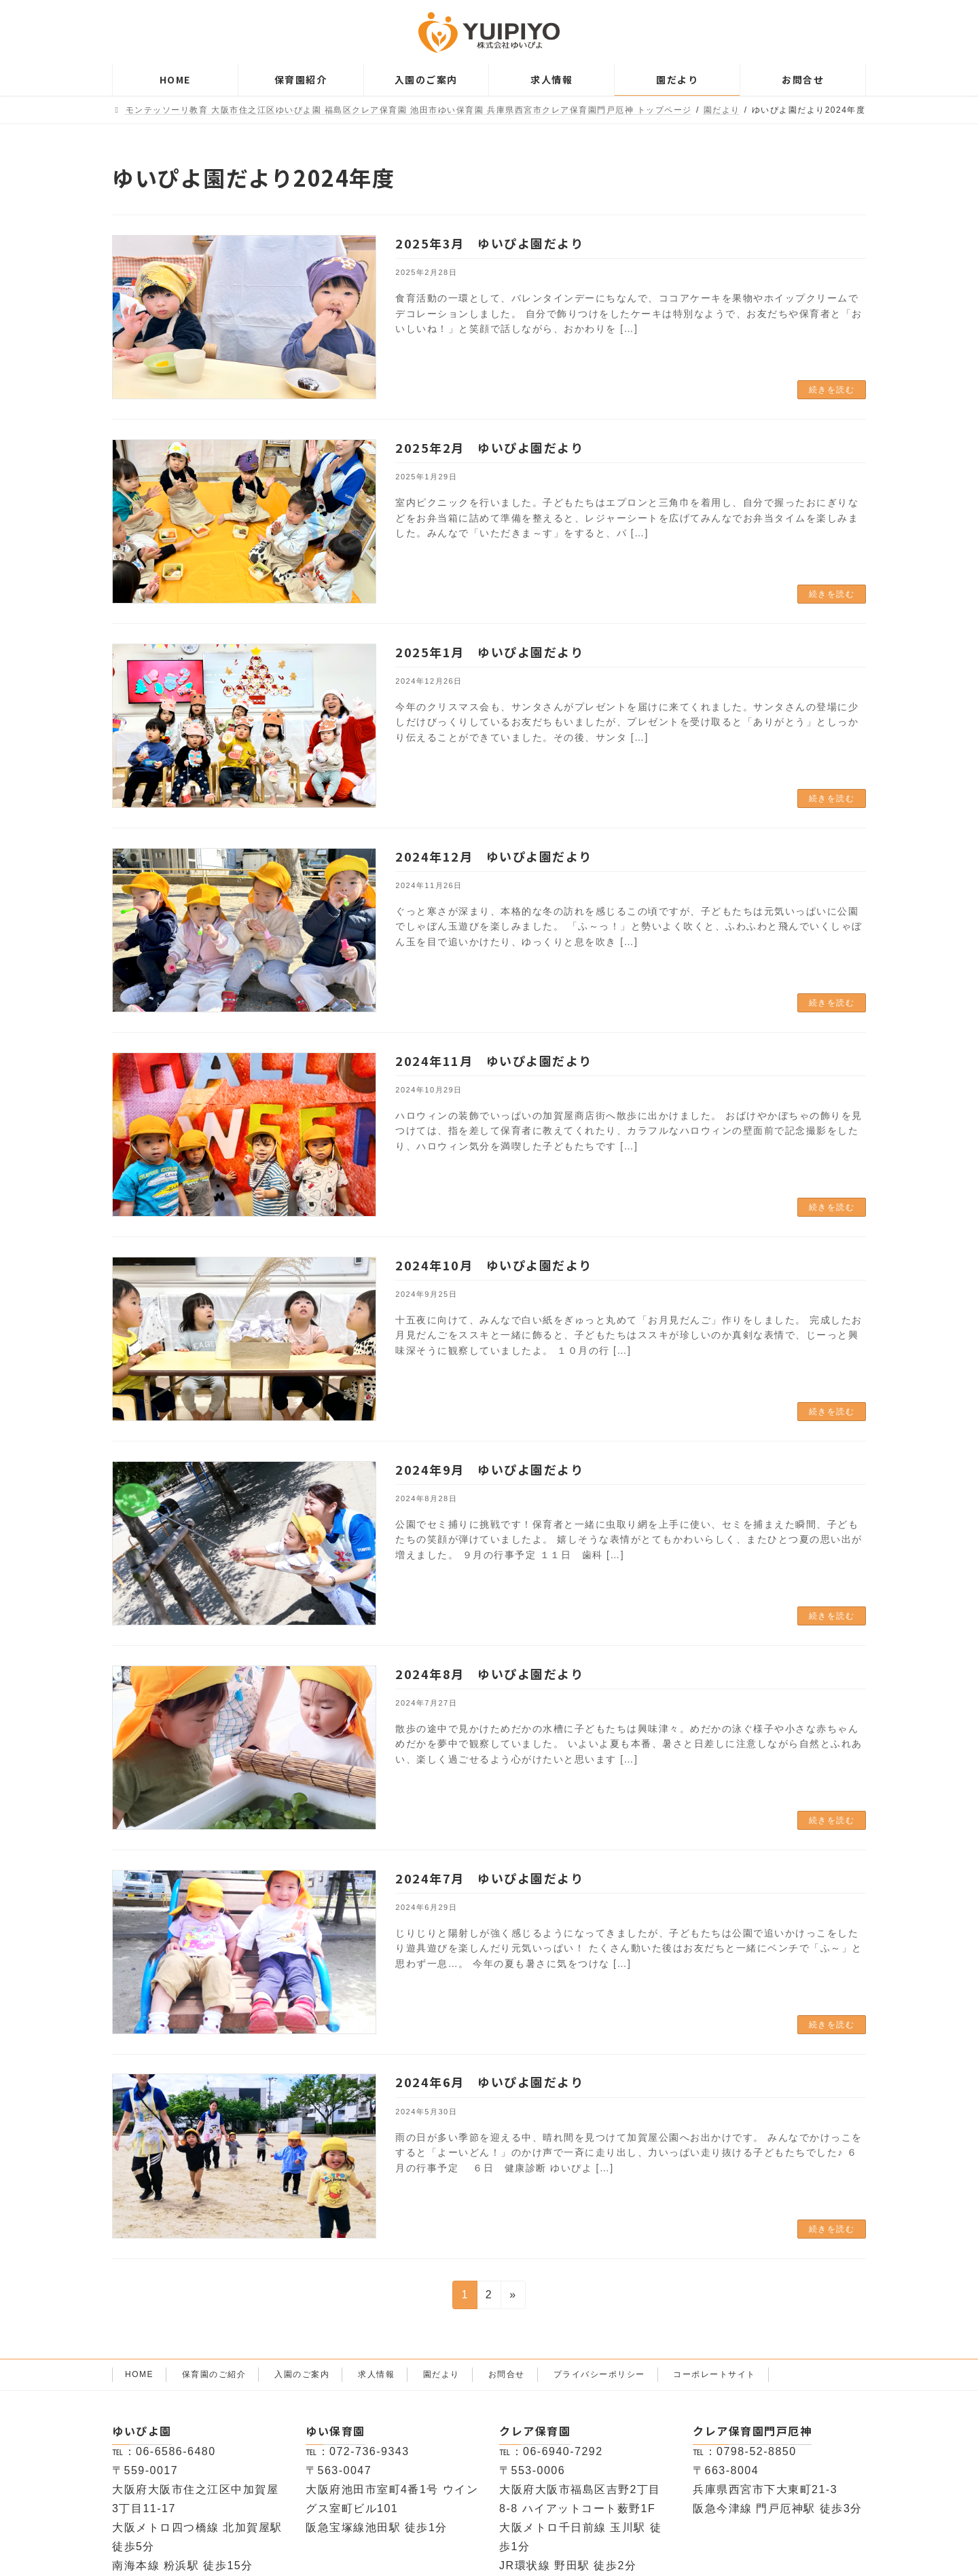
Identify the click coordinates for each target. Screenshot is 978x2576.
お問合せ (506, 2374)
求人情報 (376, 2374)
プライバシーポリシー (599, 2374)
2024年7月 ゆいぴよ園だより (489, 1878)
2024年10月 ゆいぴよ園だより (493, 1265)
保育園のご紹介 (214, 2374)
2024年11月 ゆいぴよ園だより (493, 1060)
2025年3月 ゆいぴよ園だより (489, 243)
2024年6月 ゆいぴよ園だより (489, 2082)
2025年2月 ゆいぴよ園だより (489, 447)
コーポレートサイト (714, 2374)
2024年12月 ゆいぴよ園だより (493, 856)
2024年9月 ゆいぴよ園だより (489, 1469)
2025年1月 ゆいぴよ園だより (489, 652)
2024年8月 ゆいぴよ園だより (489, 1673)
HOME (139, 2374)
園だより (441, 2374)
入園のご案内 (301, 2374)
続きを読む (832, 389)
